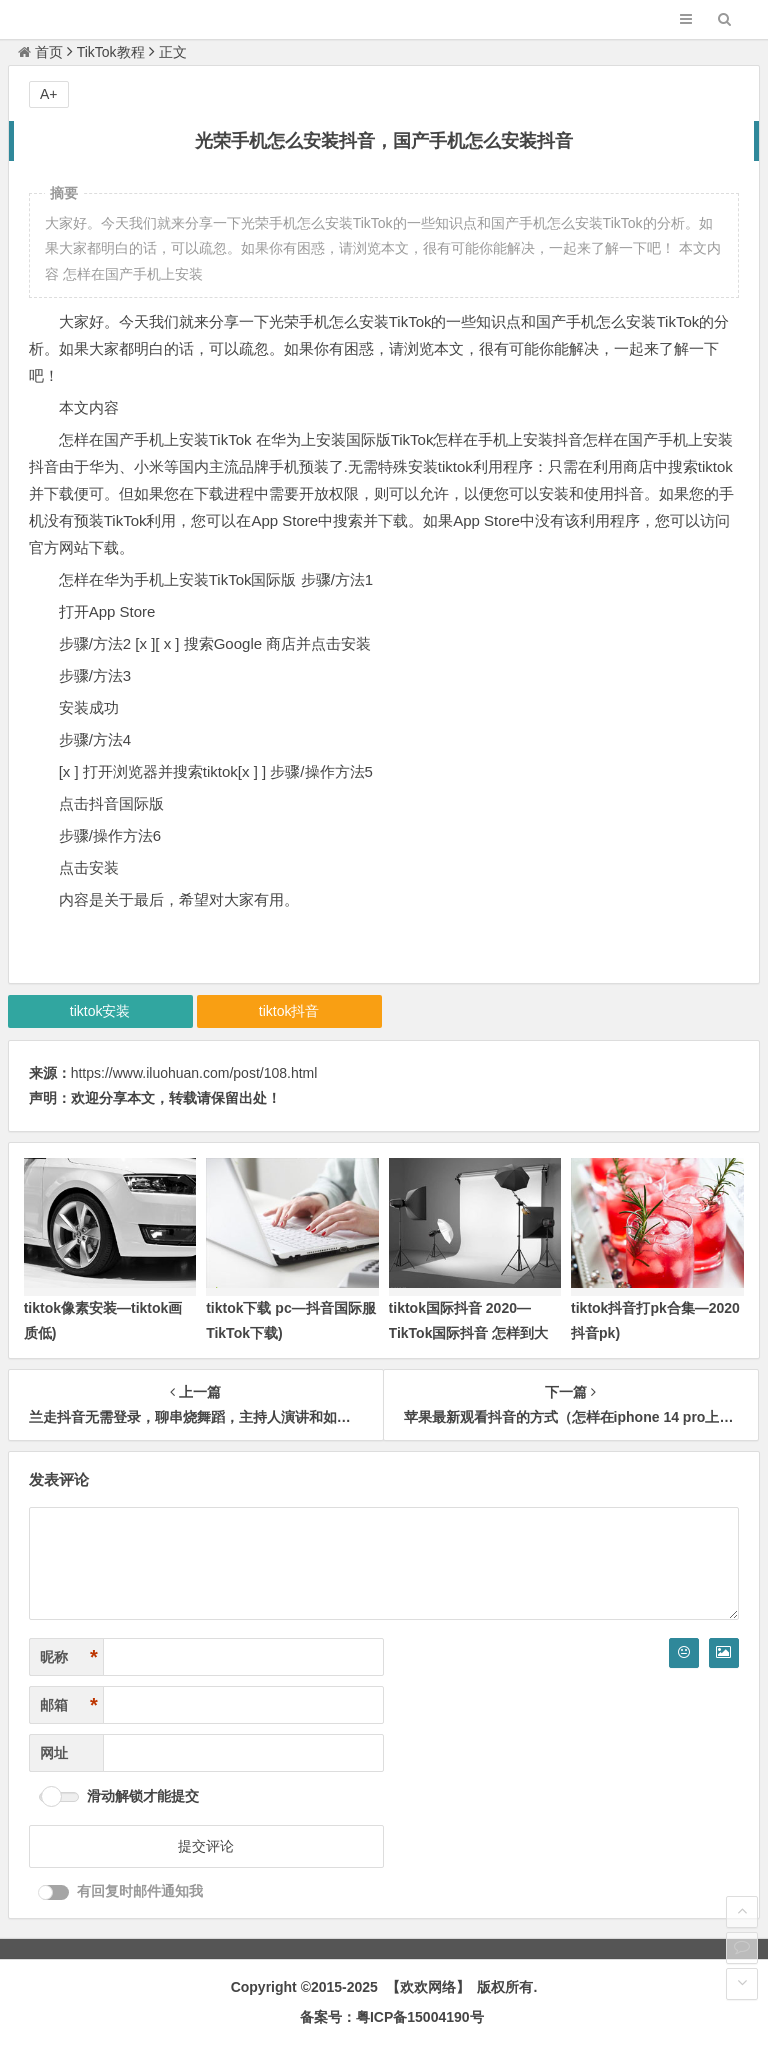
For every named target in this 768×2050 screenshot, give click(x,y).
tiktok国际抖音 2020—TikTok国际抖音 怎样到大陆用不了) (469, 1333)
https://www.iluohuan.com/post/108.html (194, 1073)
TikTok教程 (111, 52)
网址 (54, 1753)
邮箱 (69, 1705)
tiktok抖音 (289, 1011)
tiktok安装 (100, 1011)
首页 (40, 52)
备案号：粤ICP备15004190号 (392, 2017)
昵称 (69, 1657)
